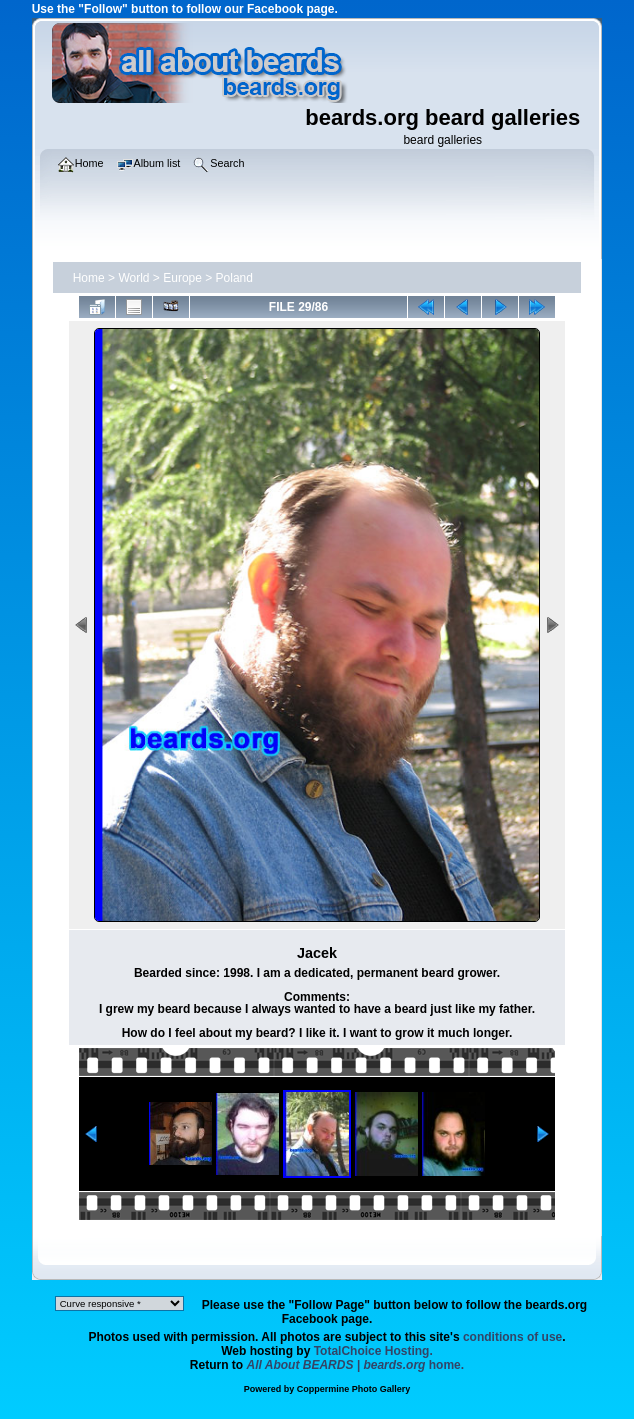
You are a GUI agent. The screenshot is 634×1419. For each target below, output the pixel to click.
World (133, 278)
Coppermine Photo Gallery (354, 1389)
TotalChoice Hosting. (373, 1351)
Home (89, 278)
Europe (182, 278)
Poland (234, 278)
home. (356, 1365)
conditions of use (512, 1337)
